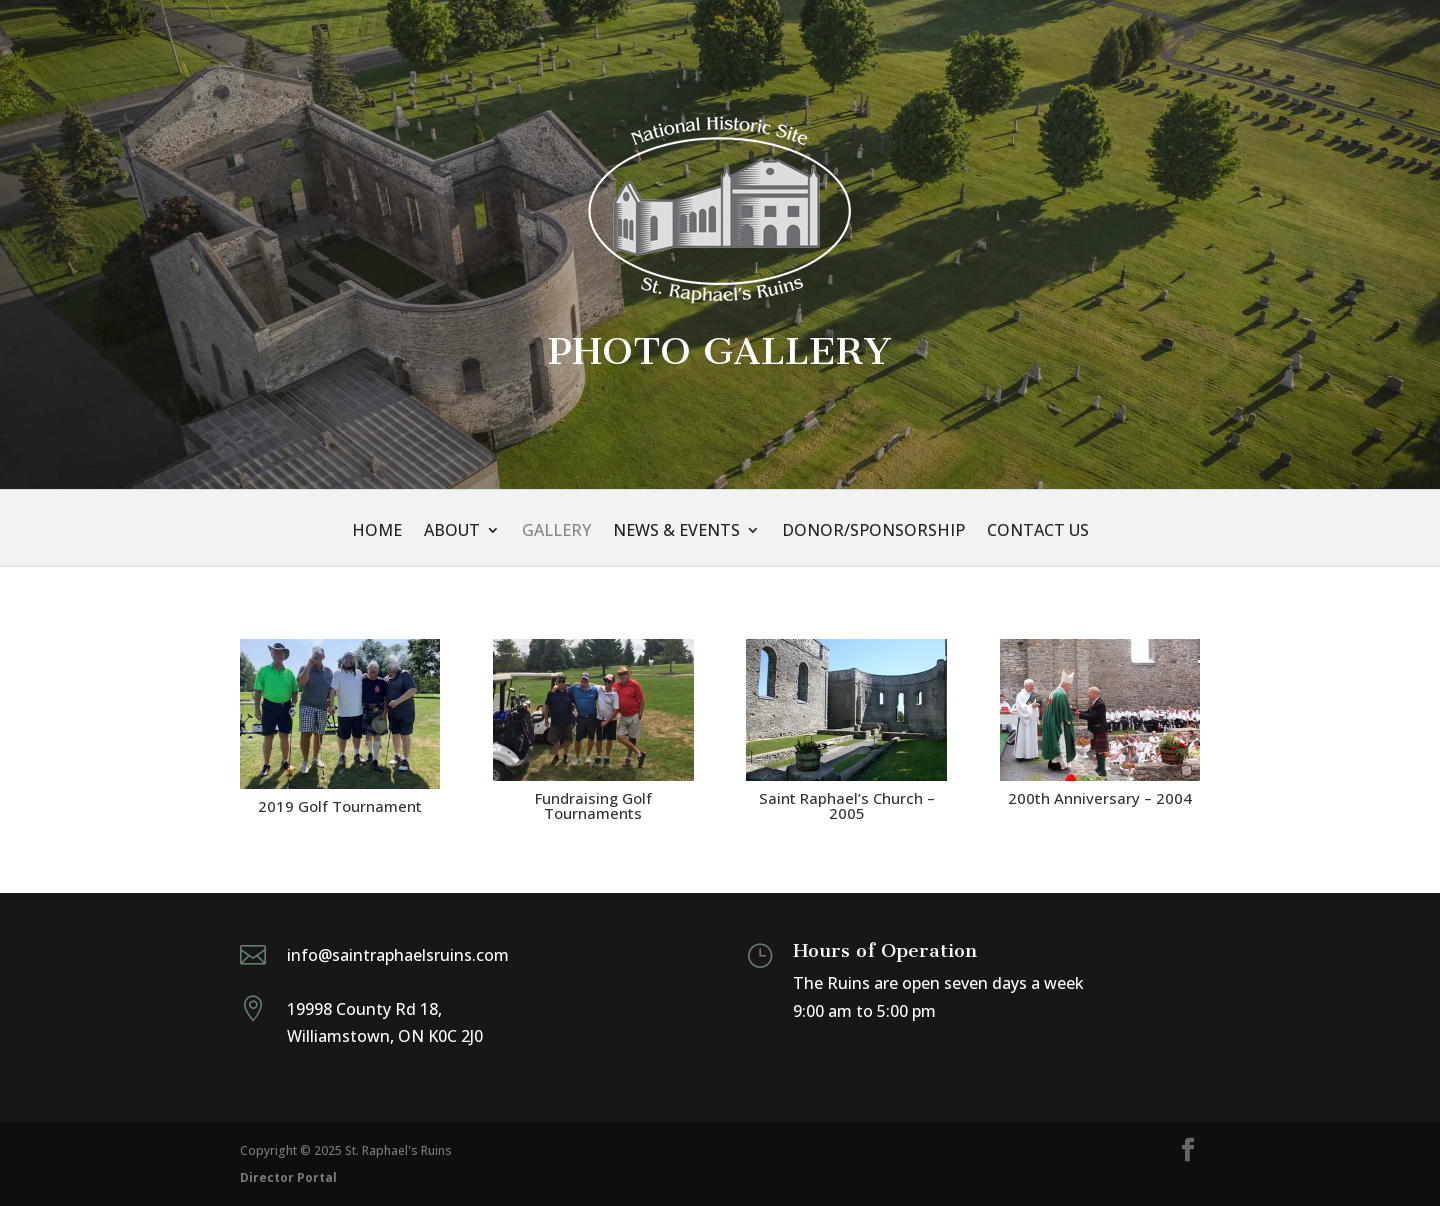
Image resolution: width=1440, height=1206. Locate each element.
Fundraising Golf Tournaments (593, 805)
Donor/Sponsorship (873, 532)
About (452, 532)
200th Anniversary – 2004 (1100, 798)
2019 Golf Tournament (340, 806)
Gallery (556, 532)
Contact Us (1038, 532)
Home (377, 532)
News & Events (676, 532)
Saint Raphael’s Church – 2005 (847, 805)
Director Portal (288, 1177)
